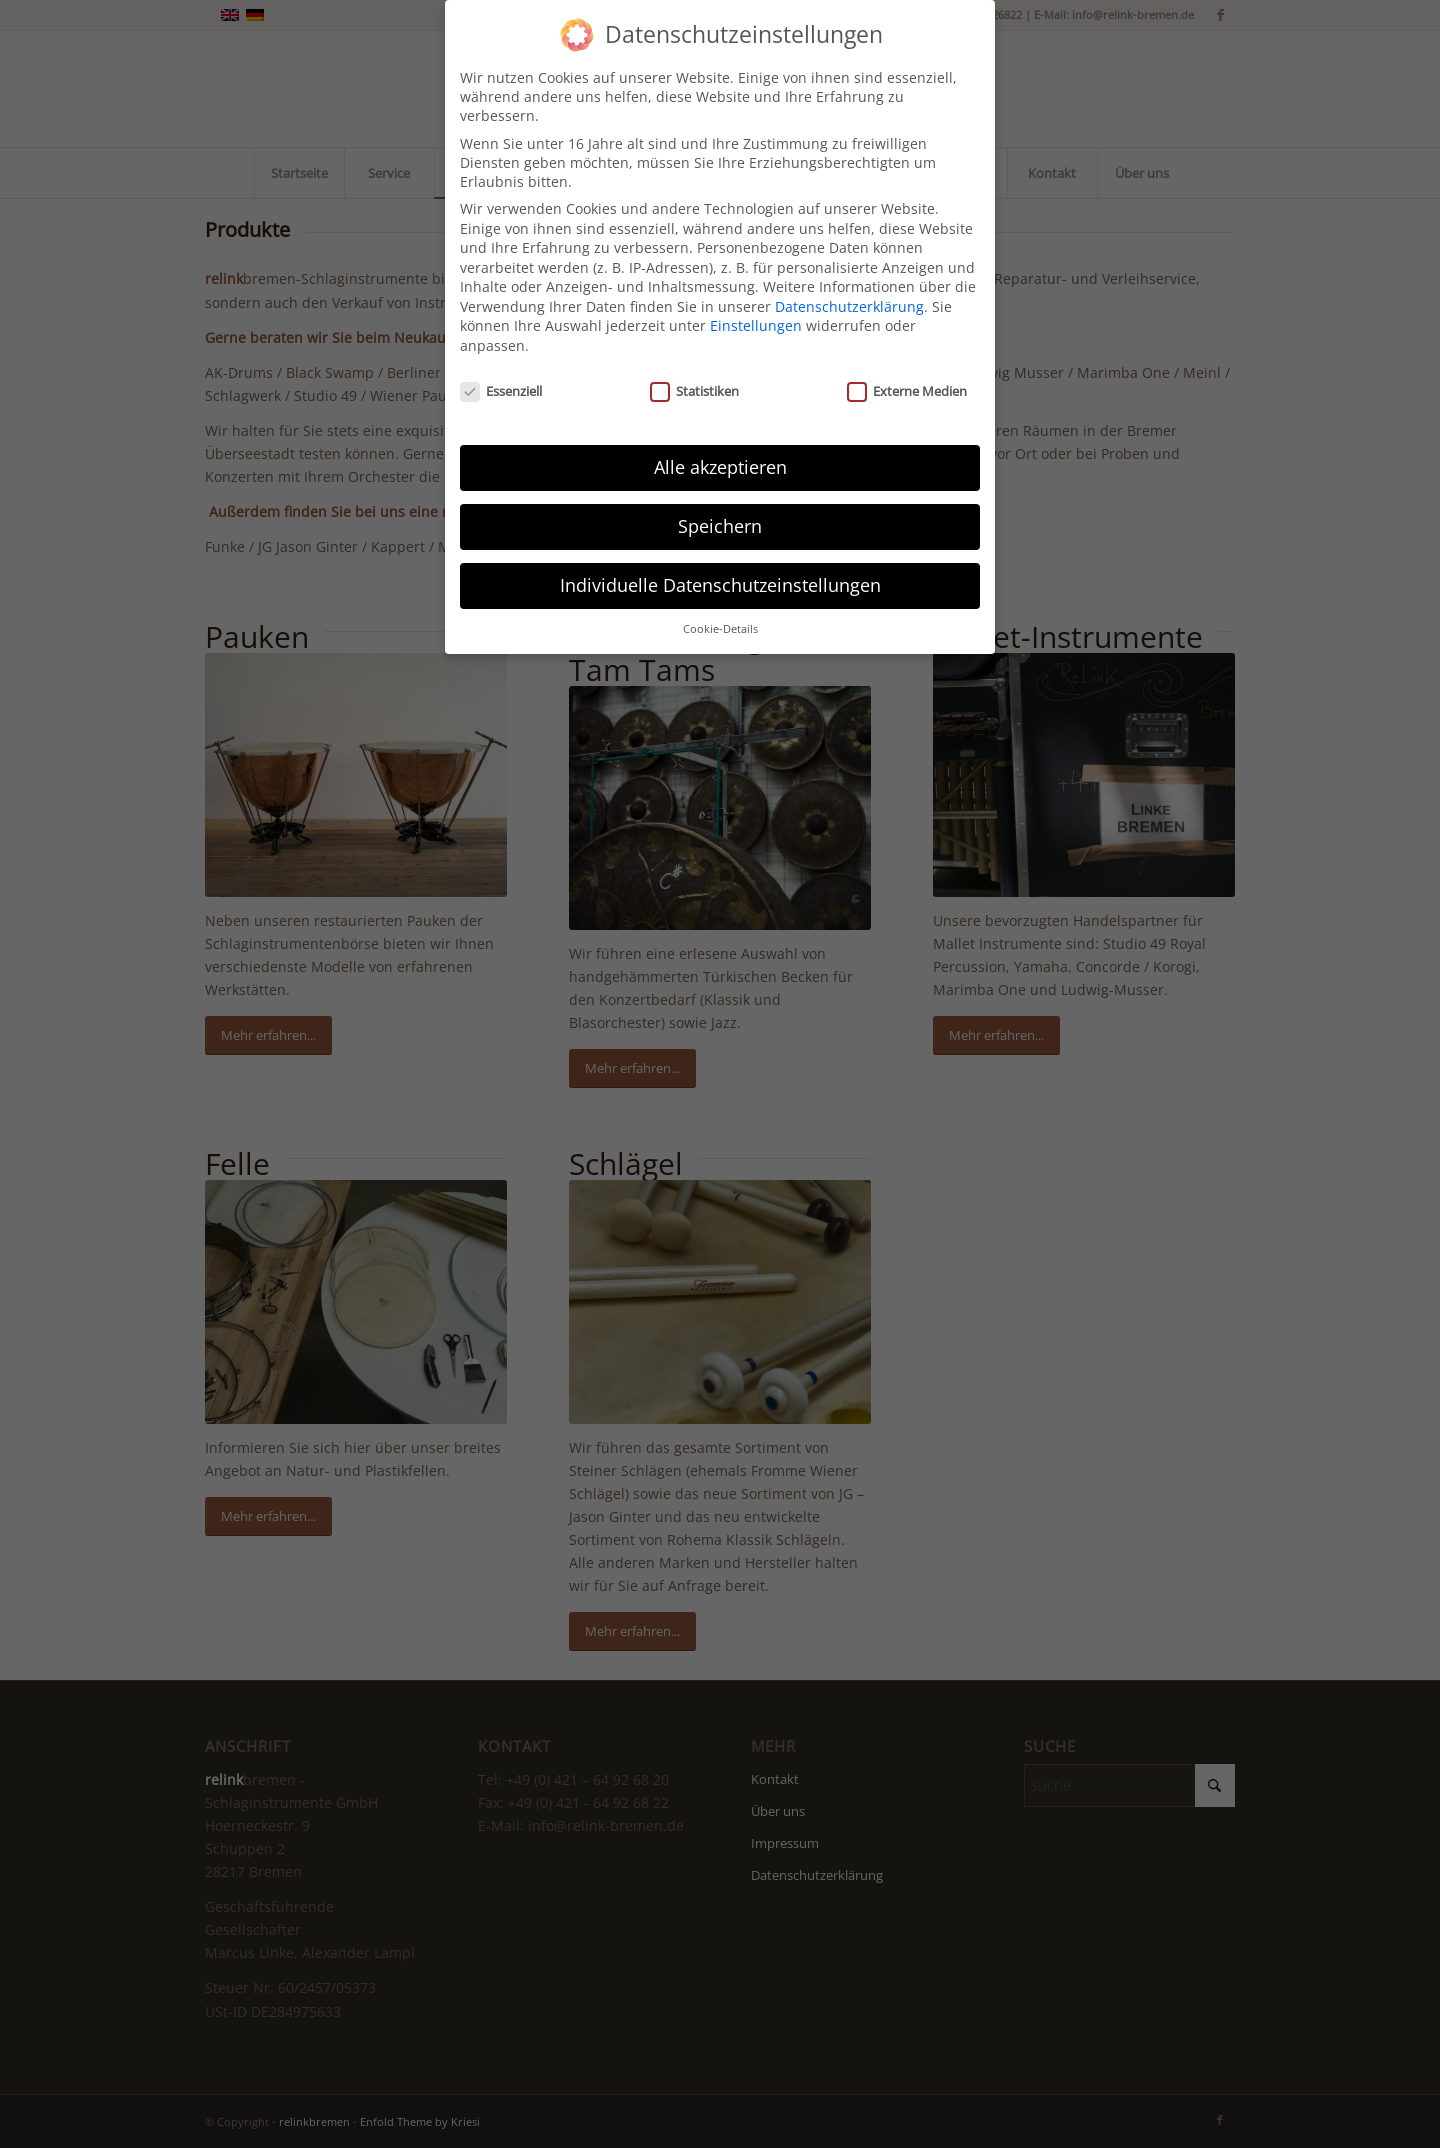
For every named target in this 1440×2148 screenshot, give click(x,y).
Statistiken (694, 372)
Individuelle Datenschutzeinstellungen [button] (720, 566)
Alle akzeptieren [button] (720, 448)
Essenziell (501, 372)
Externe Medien (907, 372)
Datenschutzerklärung (849, 287)
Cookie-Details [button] (720, 610)
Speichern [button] (720, 507)
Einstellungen (756, 307)
